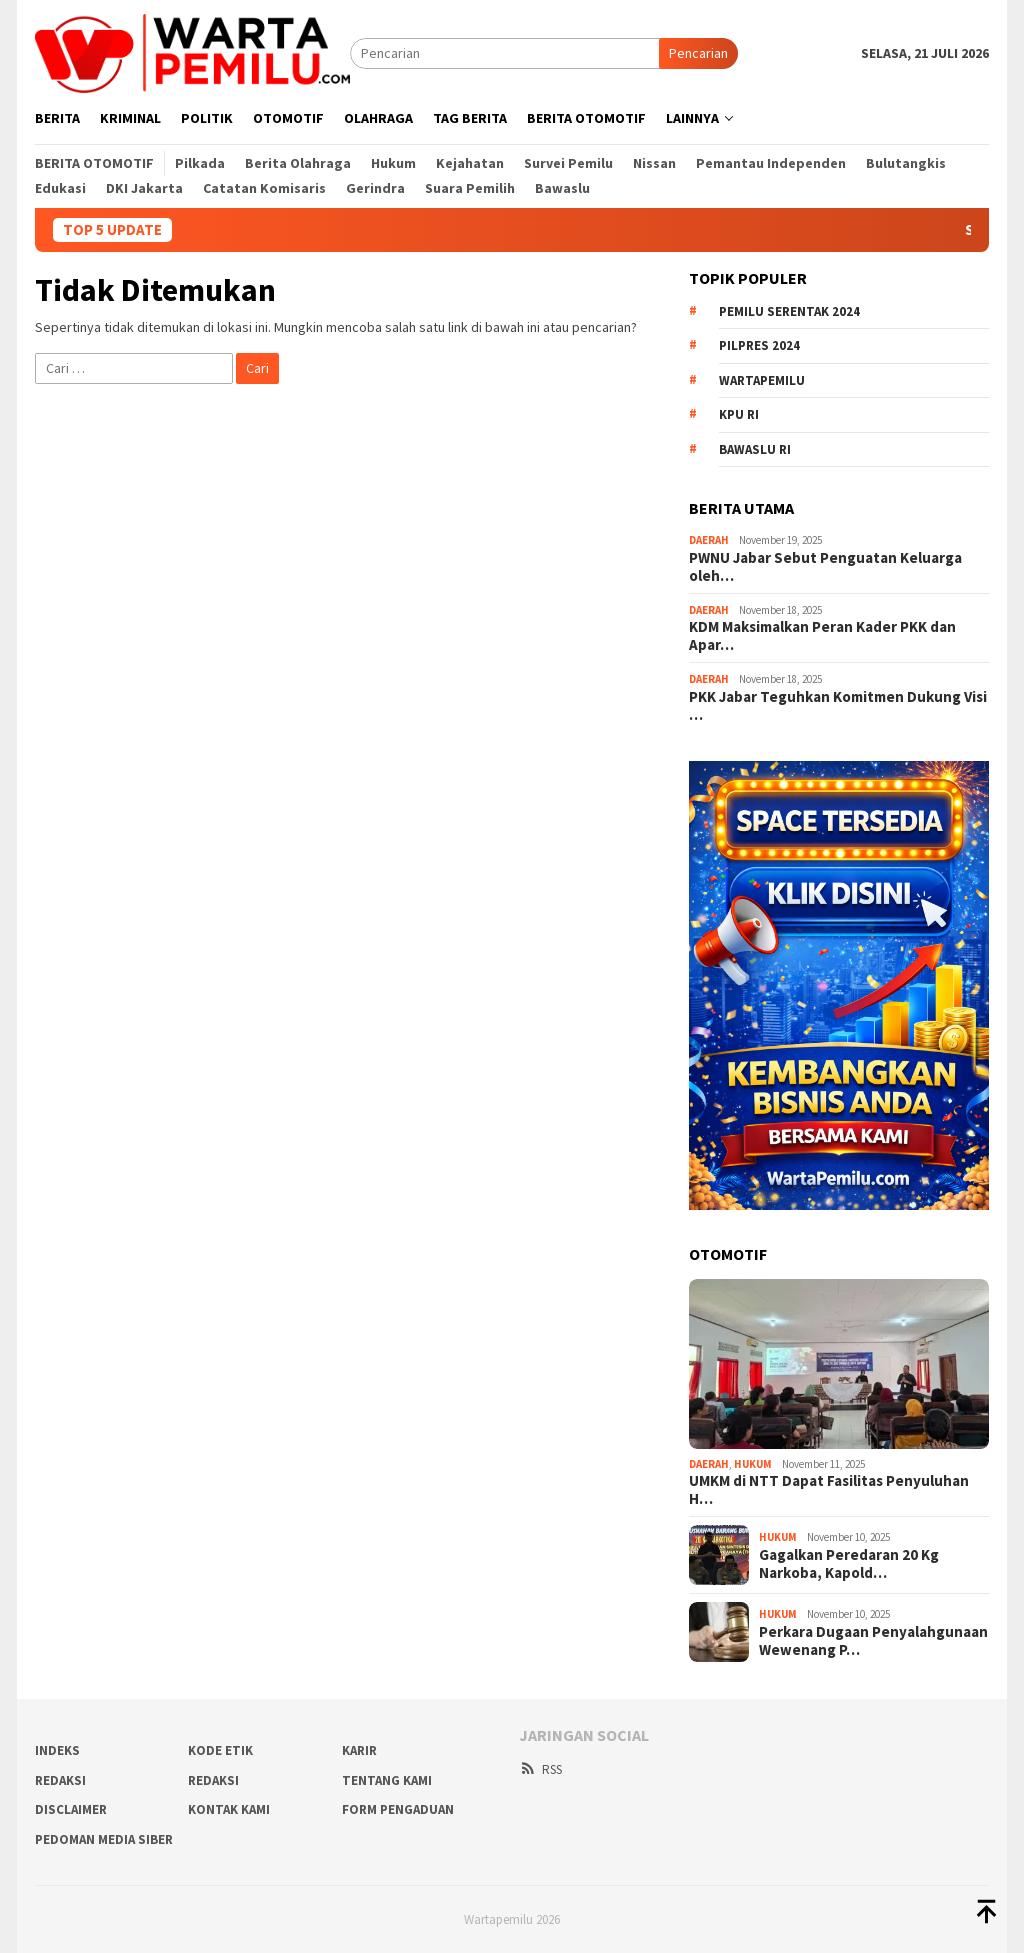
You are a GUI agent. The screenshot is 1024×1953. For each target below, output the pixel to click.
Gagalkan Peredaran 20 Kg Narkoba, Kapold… (849, 1564)
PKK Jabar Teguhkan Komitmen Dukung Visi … (838, 706)
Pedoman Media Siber (104, 1839)
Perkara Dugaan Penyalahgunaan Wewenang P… (873, 1641)
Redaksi (213, 1780)
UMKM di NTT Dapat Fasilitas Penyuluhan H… (829, 1490)
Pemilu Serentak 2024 (789, 311)
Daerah (709, 540)
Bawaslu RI (755, 449)
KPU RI (739, 414)
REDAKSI (60, 1780)
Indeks (57, 1750)
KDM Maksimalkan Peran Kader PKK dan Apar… (822, 636)
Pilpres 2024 (759, 345)
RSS (540, 1769)
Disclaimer (71, 1809)
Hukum (753, 1464)
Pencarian (698, 53)
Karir (359, 1750)
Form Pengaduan (398, 1809)
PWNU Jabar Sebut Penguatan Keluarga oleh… (825, 567)
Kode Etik (220, 1750)
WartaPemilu (762, 380)
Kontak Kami (229, 1809)
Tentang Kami (387, 1780)
